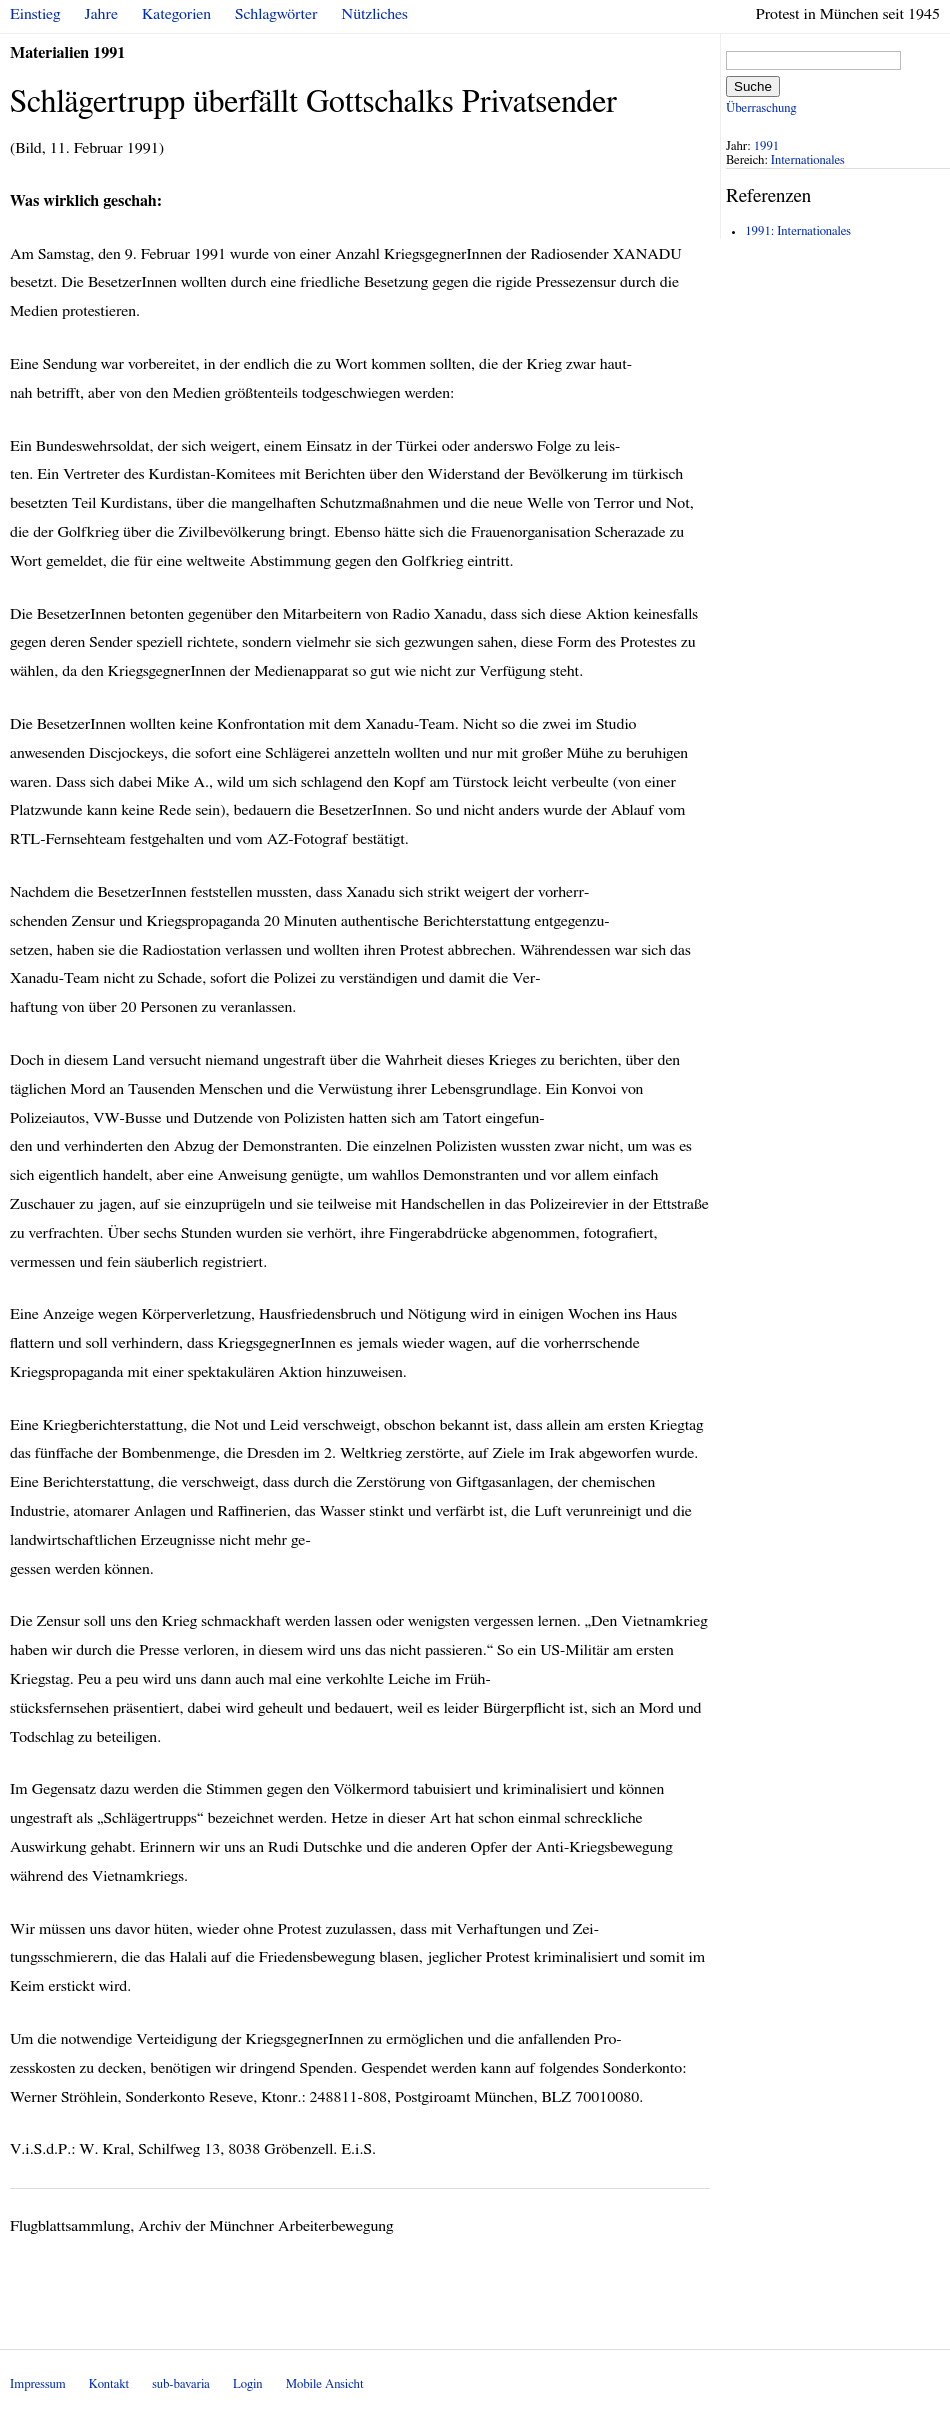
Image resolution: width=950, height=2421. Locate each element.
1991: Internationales (798, 231)
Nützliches (375, 14)
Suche (753, 86)
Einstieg (35, 14)
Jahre (101, 14)
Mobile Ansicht (325, 2384)
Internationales (808, 160)
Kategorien (176, 14)
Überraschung (761, 108)
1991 (767, 146)
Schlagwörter (276, 14)
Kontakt (109, 2384)
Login (248, 2384)
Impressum (38, 2384)
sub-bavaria (180, 2384)
